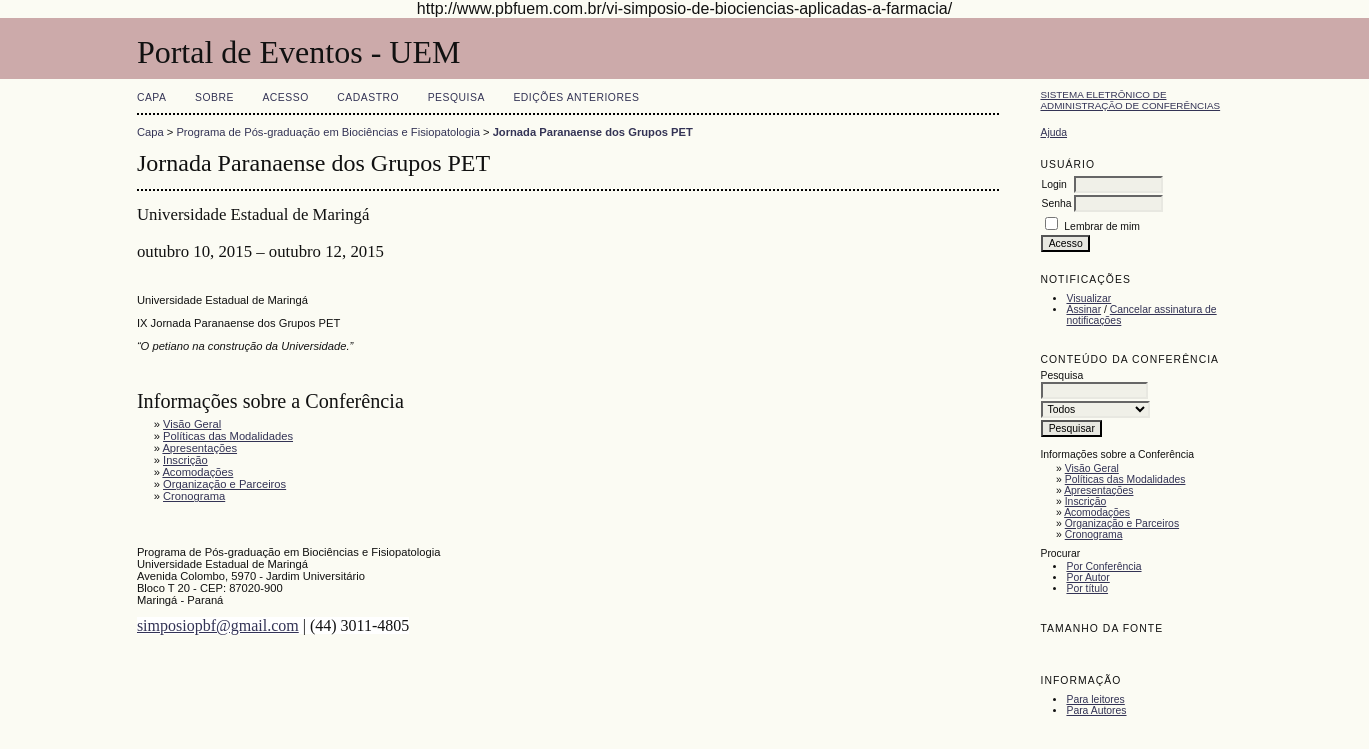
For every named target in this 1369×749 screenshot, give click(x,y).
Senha (1056, 203)
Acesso (285, 97)
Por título (1087, 588)
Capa (152, 97)
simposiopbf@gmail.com (218, 625)
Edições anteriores (576, 97)
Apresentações (1098, 490)
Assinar (1083, 309)
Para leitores (1095, 699)
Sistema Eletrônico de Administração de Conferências (1130, 100)
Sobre (214, 97)
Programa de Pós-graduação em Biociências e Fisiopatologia (327, 132)
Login (1053, 184)
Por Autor (1087, 577)
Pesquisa (456, 97)
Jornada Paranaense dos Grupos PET (593, 132)
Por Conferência (1103, 566)
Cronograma (1094, 534)
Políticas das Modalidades (1125, 479)
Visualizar (1088, 298)
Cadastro (368, 97)
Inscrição (1086, 501)
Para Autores (1096, 710)
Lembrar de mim (1102, 226)
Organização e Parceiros (1122, 523)
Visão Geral (1092, 468)
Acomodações (1097, 512)
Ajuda (1053, 132)
